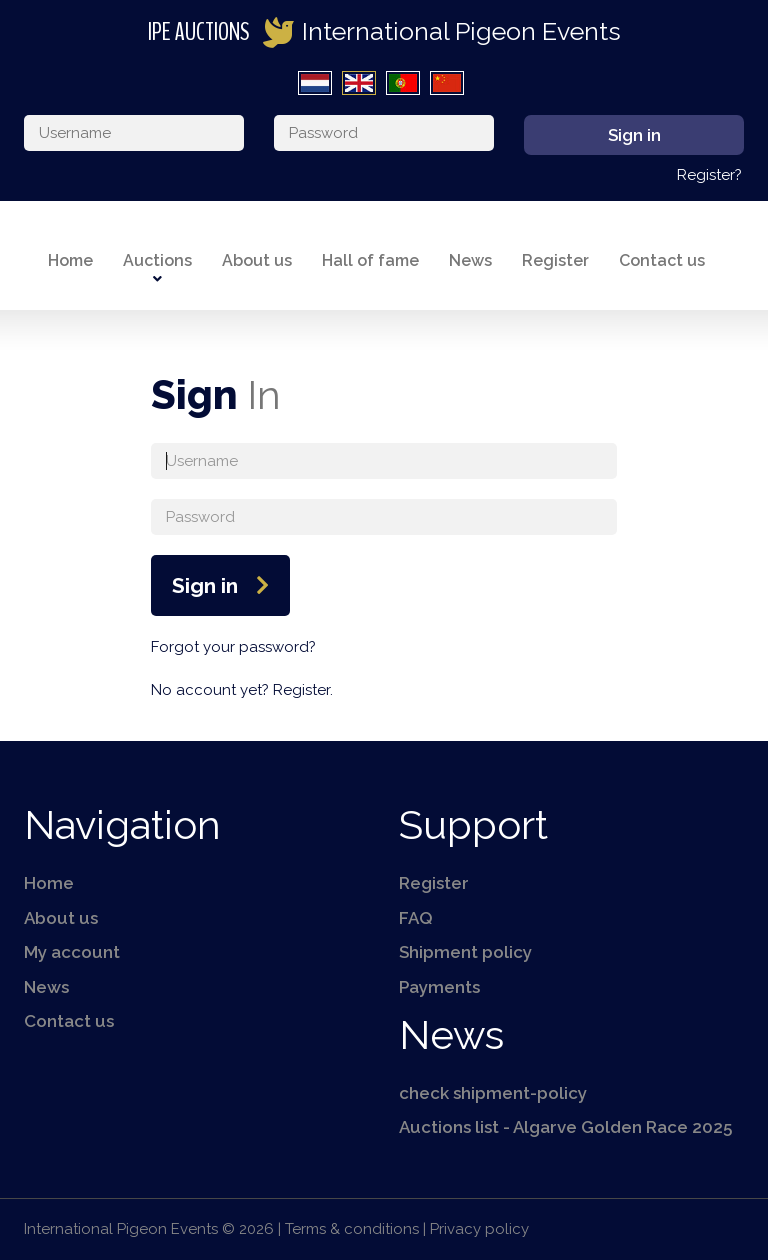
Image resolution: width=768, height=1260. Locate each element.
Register (555, 260)
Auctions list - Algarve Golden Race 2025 (565, 1127)
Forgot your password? (233, 647)
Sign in (205, 585)
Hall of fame (370, 260)
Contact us (662, 260)
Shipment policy (465, 952)
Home (70, 260)
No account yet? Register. (242, 690)
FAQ (416, 918)
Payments (439, 987)
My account (72, 952)
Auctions (157, 260)
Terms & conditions (352, 1229)
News (470, 260)
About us (257, 260)
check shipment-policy (493, 1093)
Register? (709, 175)
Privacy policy (479, 1229)
